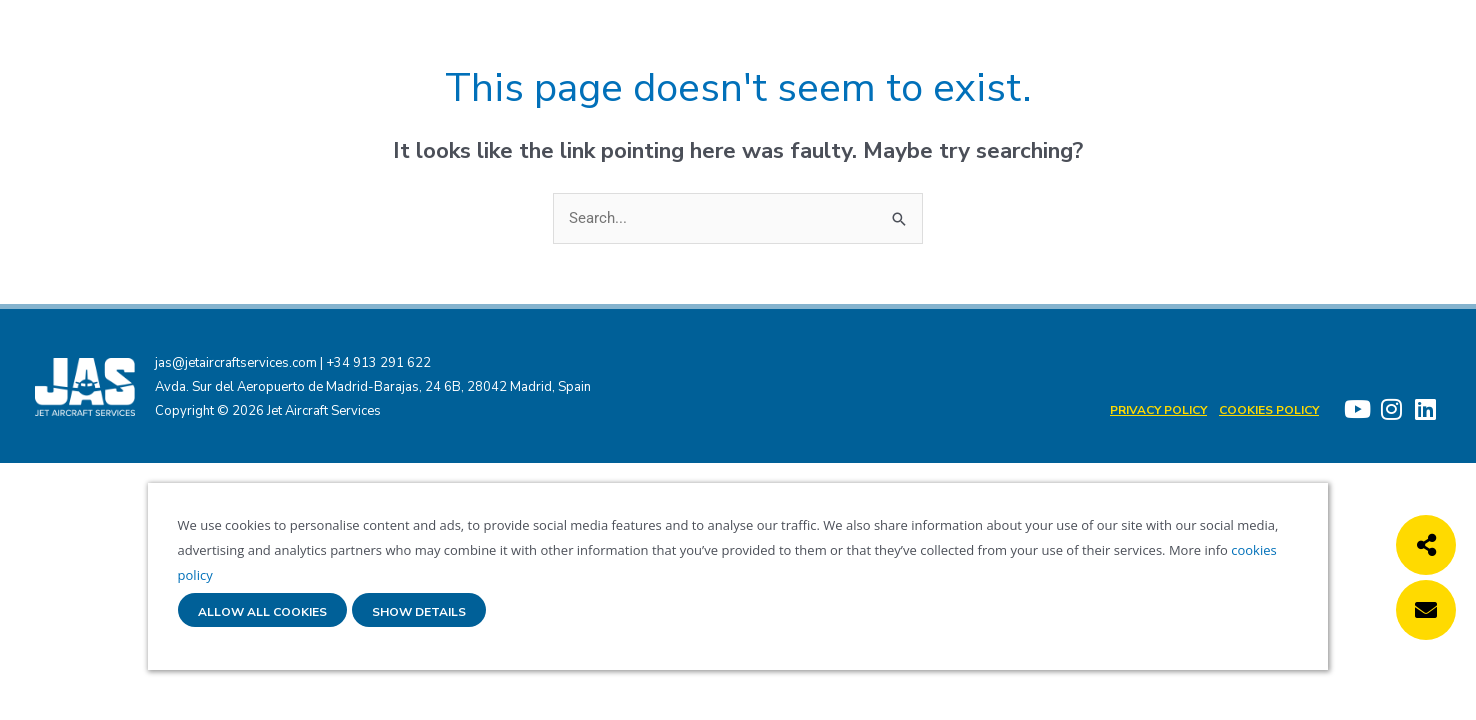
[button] (1426, 545)
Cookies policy (1269, 410)
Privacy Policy (1158, 410)
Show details (419, 612)
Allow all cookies (262, 612)
